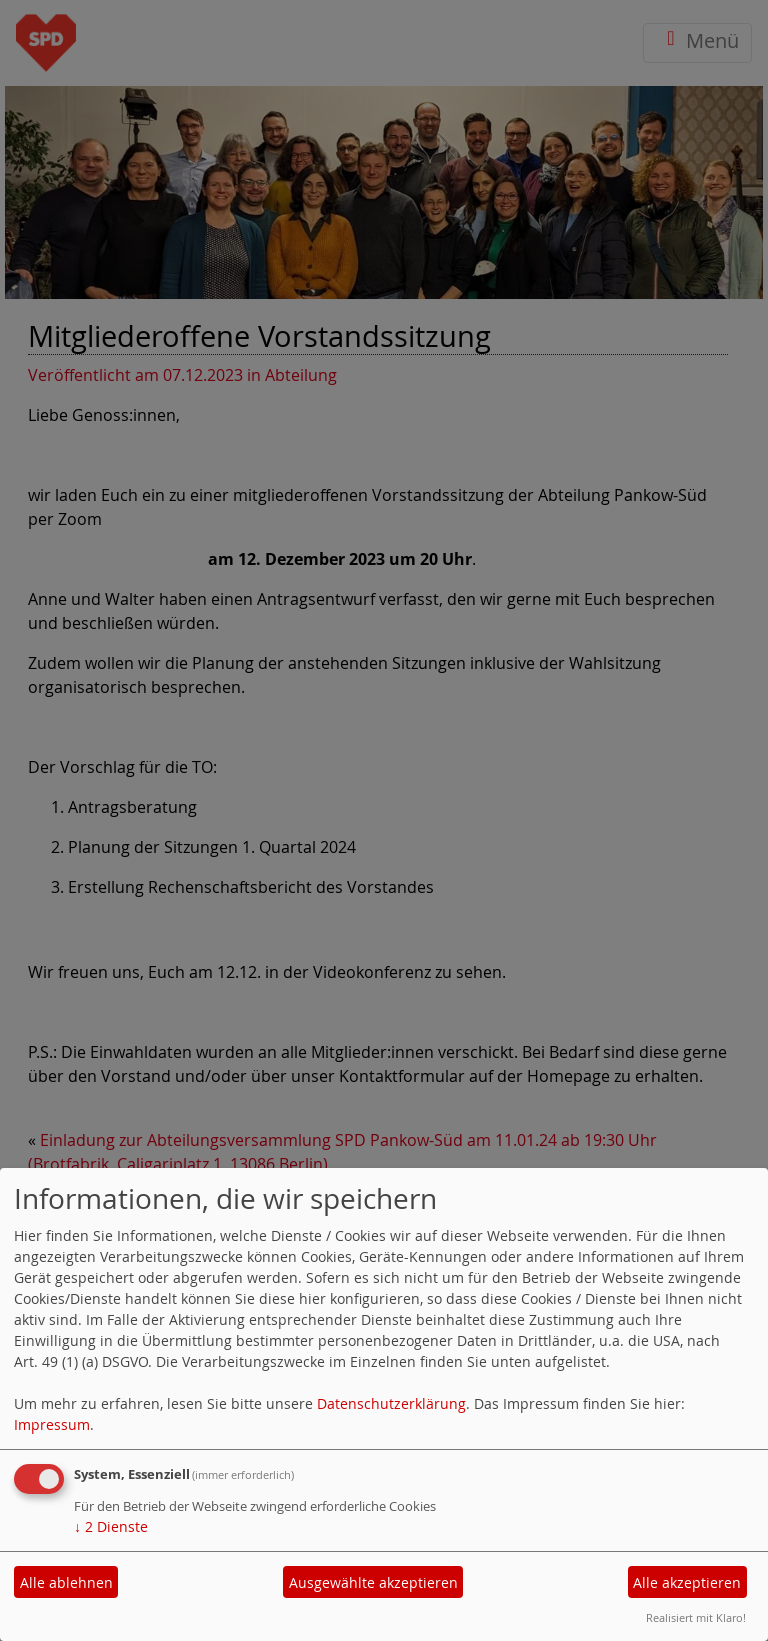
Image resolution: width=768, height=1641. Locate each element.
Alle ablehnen (66, 1582)
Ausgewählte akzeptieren (373, 1582)
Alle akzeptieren (687, 1582)
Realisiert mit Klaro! (696, 1617)
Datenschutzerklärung (391, 1403)
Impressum (52, 1424)
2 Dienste (111, 1526)
